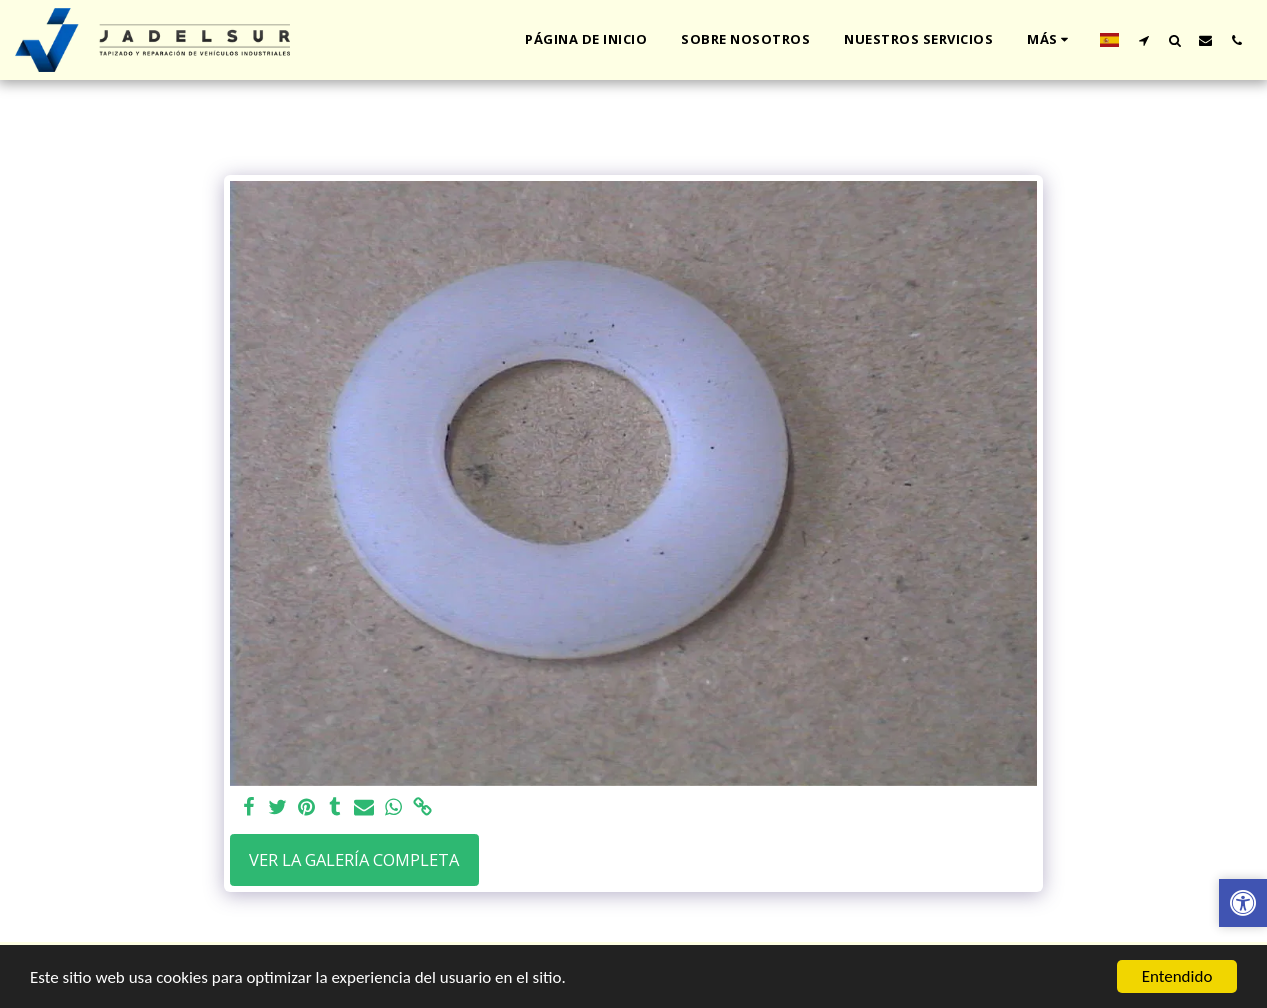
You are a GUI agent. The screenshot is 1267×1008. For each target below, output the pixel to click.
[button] (1143, 40)
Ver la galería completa (354, 859)
